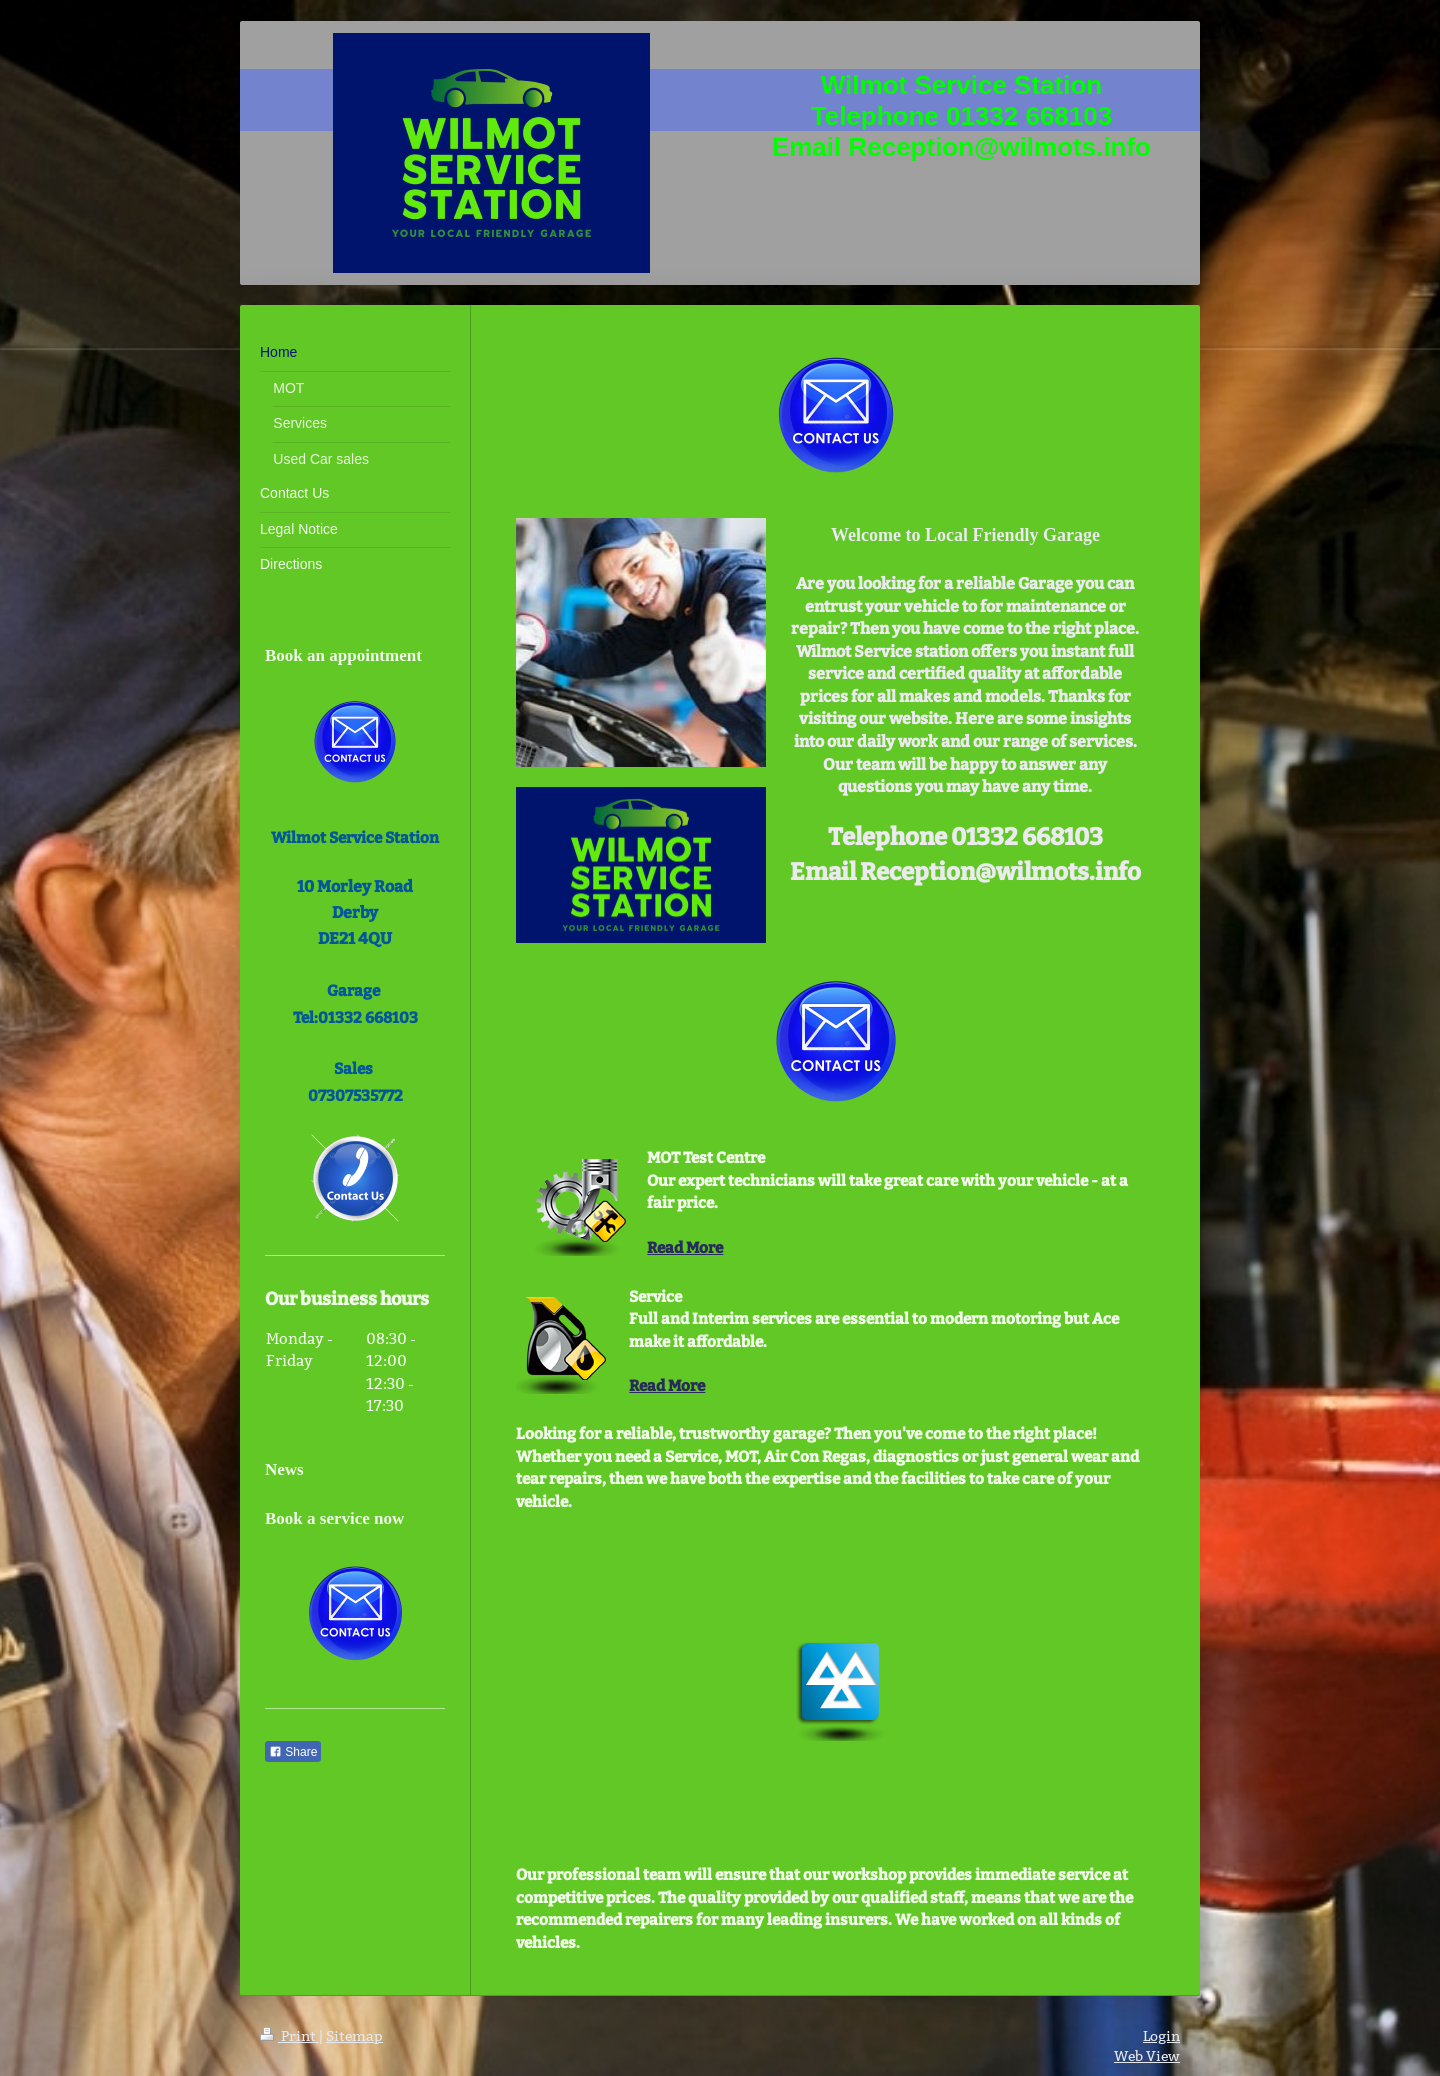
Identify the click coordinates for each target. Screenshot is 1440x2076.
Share (293, 1752)
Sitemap (354, 2036)
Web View (1147, 2056)
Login (1161, 2036)
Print (289, 2036)
